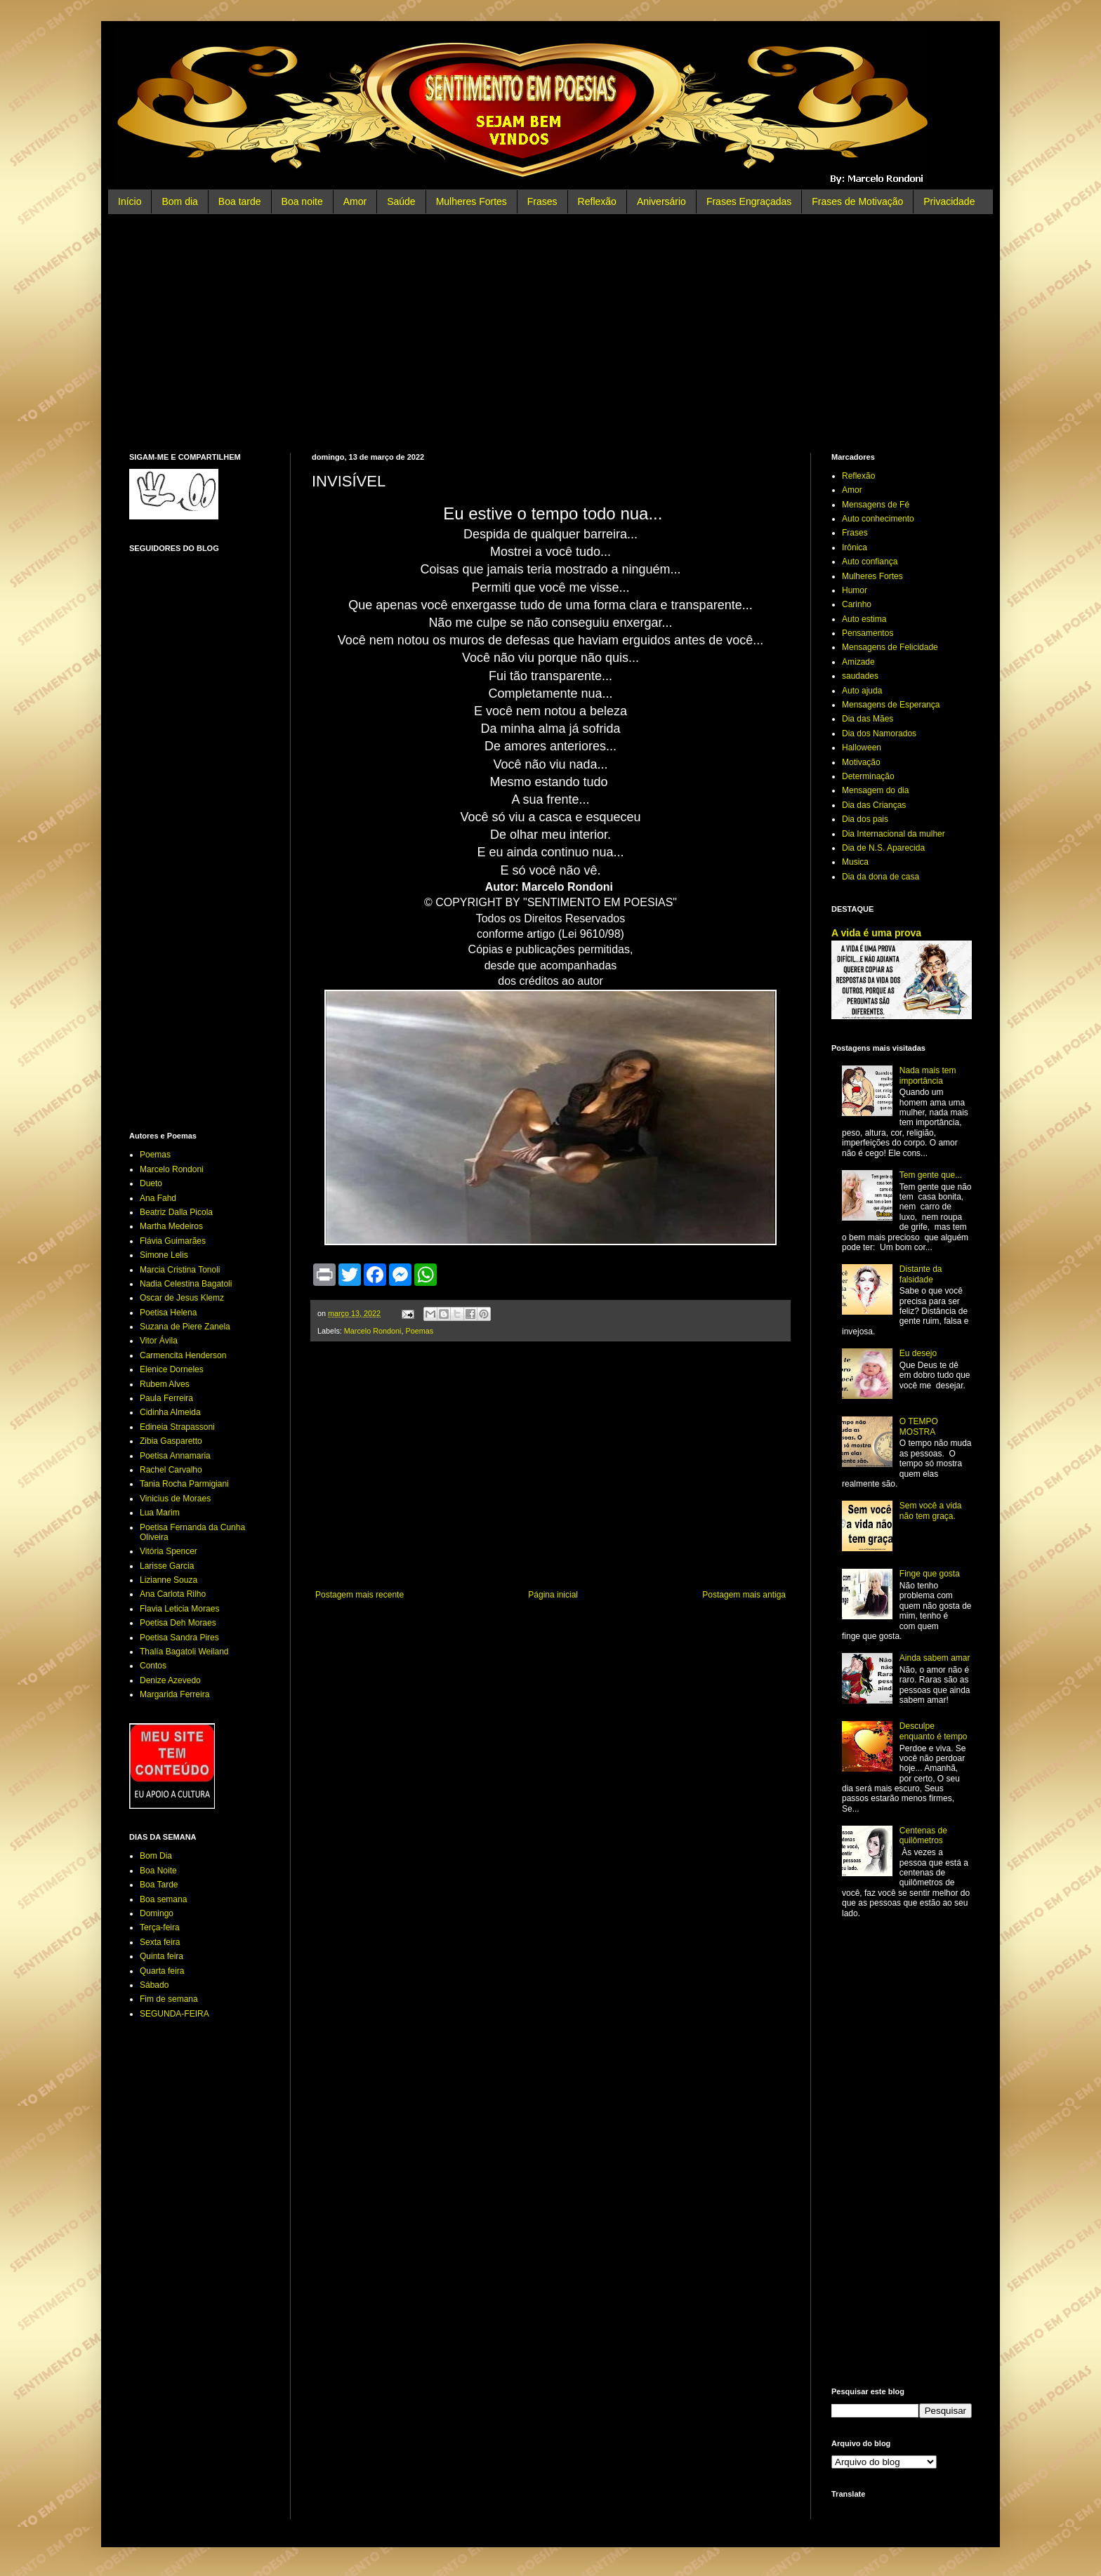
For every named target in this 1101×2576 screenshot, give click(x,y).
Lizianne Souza (168, 1580)
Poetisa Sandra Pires (179, 1637)
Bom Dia (156, 1856)
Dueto (151, 1183)
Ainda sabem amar (934, 1658)
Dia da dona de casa (880, 877)
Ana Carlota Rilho (173, 1594)
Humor (854, 590)
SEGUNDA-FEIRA (174, 2014)
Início (129, 201)
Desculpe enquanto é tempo (933, 1731)
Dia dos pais (865, 819)
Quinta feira (161, 1956)
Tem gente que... (930, 1175)
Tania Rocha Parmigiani (184, 1484)
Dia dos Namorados (879, 733)
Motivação (861, 762)
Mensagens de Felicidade (890, 647)
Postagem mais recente (359, 1595)
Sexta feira (160, 1942)
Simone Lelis (164, 1255)
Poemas (419, 1331)
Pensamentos (867, 633)
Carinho (856, 604)
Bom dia (179, 201)
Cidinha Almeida (170, 1412)
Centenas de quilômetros (923, 1835)
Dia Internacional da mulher (893, 834)
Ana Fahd (158, 1198)
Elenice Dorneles (172, 1369)
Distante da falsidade (920, 1274)
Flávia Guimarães (173, 1241)
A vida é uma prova (876, 932)
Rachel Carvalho (171, 1470)
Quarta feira (162, 1971)
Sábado (154, 1985)
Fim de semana (169, 1999)
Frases (542, 201)
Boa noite (302, 201)
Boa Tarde (159, 1885)
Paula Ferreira (166, 1398)
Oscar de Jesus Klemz (182, 1298)
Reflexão (597, 201)
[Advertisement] (550, 333)
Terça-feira (160, 1927)
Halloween (861, 747)
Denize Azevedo (170, 1680)
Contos (153, 1666)
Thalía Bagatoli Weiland (184, 1652)
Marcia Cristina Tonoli (180, 1270)
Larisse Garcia (167, 1566)
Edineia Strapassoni (177, 1427)
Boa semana (163, 1899)
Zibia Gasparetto (171, 1441)
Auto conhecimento (878, 519)
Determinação (868, 776)
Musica (855, 862)
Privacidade (949, 201)
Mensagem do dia (875, 790)
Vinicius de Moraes (175, 1498)
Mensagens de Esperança (891, 705)
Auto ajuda (862, 691)
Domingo (156, 1913)
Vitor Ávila (159, 1341)
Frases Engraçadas (748, 201)
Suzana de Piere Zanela (185, 1327)
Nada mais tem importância (927, 1075)
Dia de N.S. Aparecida (883, 848)
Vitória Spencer (168, 1551)
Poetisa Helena (168, 1312)
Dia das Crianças (874, 805)
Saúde (401, 201)
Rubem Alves (165, 1384)
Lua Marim (160, 1513)
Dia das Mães (867, 719)
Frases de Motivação (857, 201)
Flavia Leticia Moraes (179, 1609)
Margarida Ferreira (174, 1694)
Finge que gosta (929, 1574)
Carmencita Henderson (183, 1355)
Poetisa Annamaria (175, 1456)
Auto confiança (869, 561)
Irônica (854, 547)
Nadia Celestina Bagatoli (186, 1284)
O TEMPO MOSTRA (918, 1426)
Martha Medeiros (171, 1226)
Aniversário (661, 201)
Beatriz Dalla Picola (176, 1212)
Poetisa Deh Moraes (178, 1623)
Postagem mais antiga (744, 1595)
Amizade (858, 662)
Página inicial (553, 1595)
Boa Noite (158, 1870)
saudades (860, 676)
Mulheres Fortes (471, 201)
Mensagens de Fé (875, 505)
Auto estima (864, 619)
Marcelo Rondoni (373, 1331)
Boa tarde (239, 201)
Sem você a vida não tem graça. (930, 1510)
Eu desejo (918, 1353)
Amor (355, 201)
